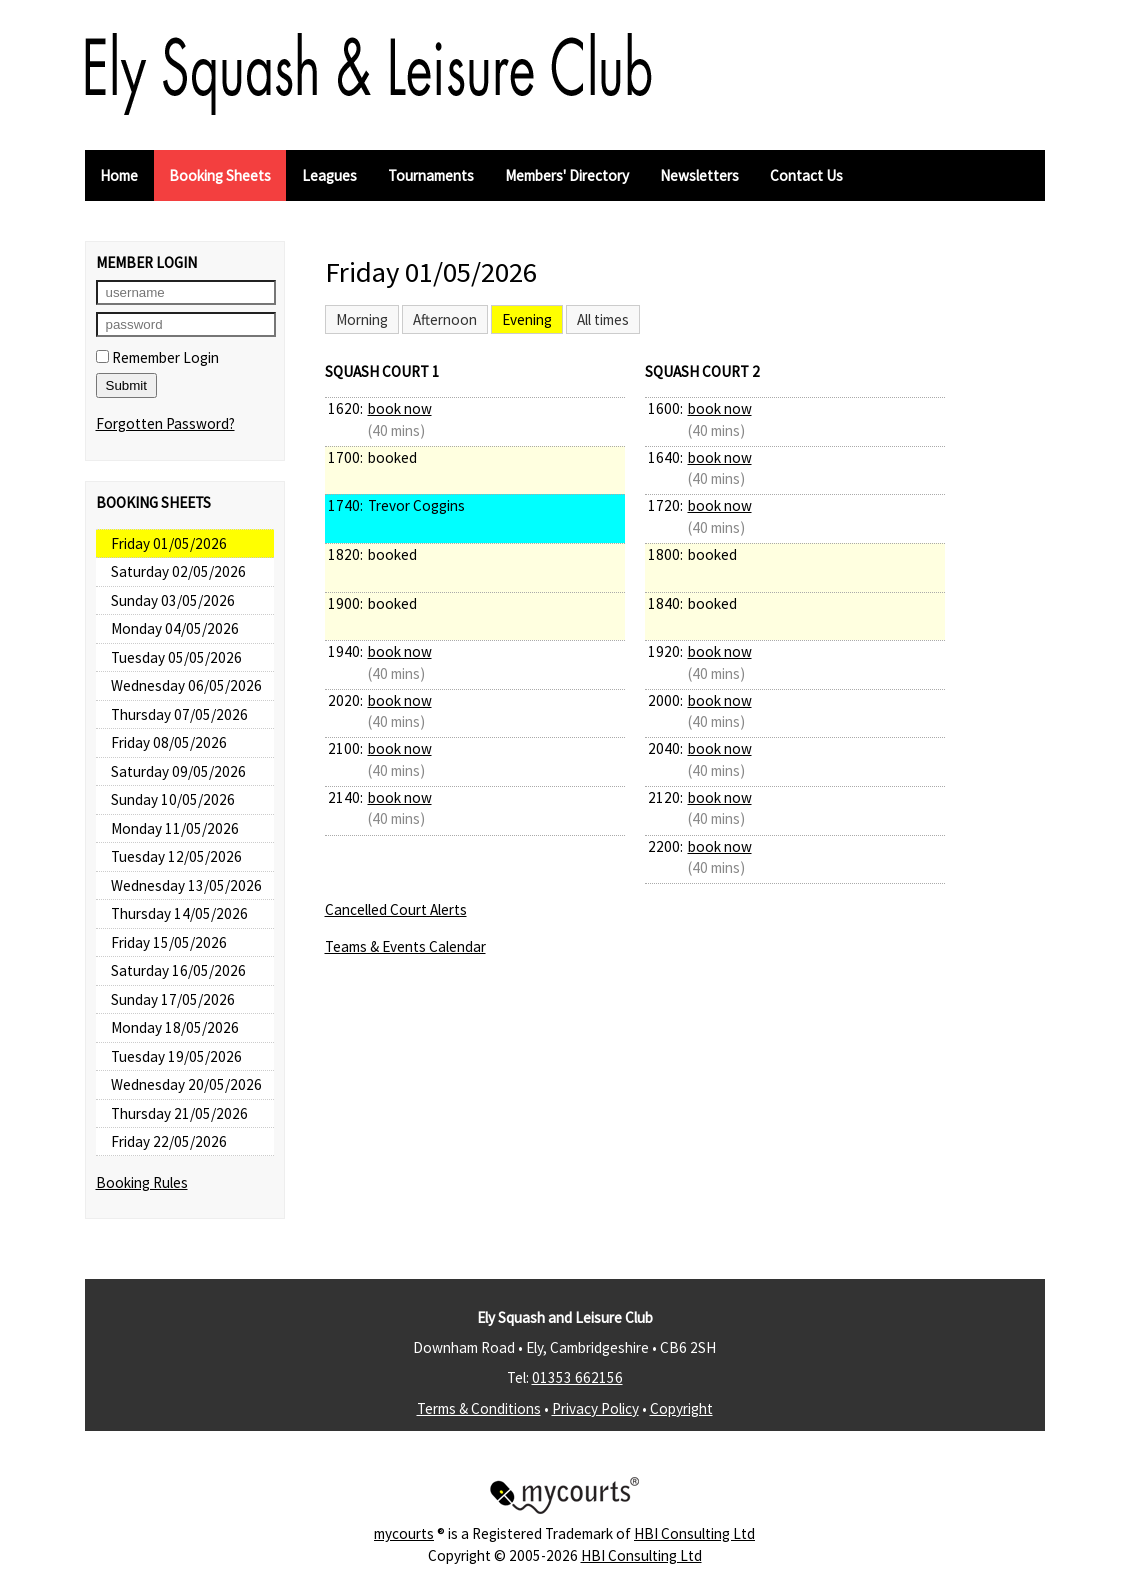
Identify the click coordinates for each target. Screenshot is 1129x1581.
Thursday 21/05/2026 (179, 1113)
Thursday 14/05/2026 (179, 913)
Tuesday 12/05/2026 (176, 856)
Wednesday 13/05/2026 (186, 885)
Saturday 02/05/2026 (178, 571)
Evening (527, 319)
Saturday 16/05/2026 (178, 970)
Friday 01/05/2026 (169, 543)
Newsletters (699, 175)
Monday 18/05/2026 (175, 1027)
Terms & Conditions (479, 1408)
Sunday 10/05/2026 (173, 799)
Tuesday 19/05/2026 (176, 1056)
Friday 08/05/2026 (169, 742)
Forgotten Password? (165, 423)
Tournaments (431, 175)
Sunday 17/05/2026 (173, 999)
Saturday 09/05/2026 (178, 771)
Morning (362, 319)
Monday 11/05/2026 (175, 828)
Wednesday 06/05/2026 (186, 685)
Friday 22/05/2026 (169, 1141)
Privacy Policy (595, 1408)
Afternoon (445, 319)
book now (400, 408)
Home (119, 175)
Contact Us (806, 175)
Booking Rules (142, 1182)
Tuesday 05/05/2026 (176, 657)
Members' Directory (567, 175)
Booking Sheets (220, 175)
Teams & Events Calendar (405, 946)
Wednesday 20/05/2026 (186, 1084)
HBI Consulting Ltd (694, 1533)
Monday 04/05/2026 (175, 628)
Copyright (681, 1408)
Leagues (329, 175)
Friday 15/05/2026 (169, 942)
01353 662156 (577, 1377)
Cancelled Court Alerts (396, 909)
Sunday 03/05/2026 (173, 600)
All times (603, 319)
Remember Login (157, 357)
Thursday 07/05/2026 (179, 714)
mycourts (404, 1533)
